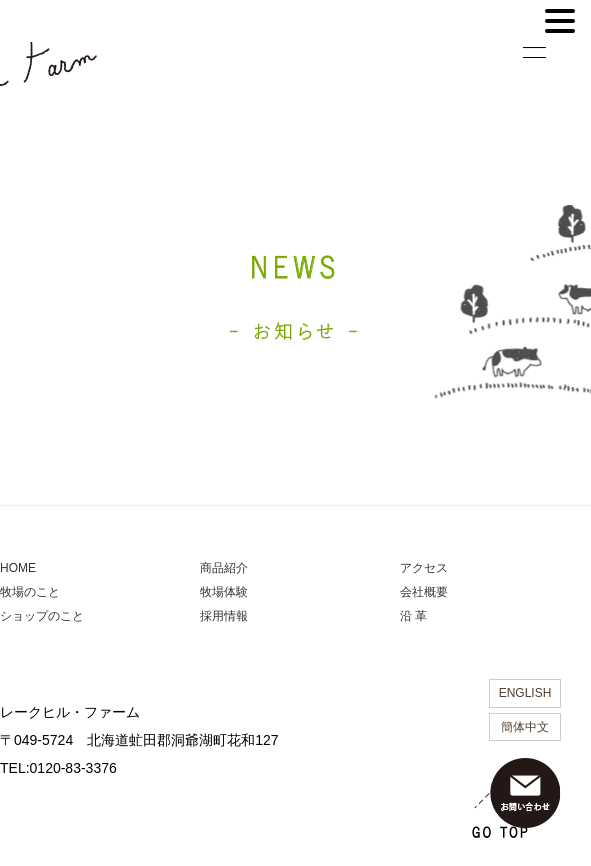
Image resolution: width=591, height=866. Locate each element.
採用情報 (224, 616)
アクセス (424, 568)
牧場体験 (224, 592)
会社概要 (424, 592)
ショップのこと (42, 616)
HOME (18, 568)
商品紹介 (224, 568)
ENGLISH (525, 693)
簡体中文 (525, 727)
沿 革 (413, 616)
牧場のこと (30, 592)
